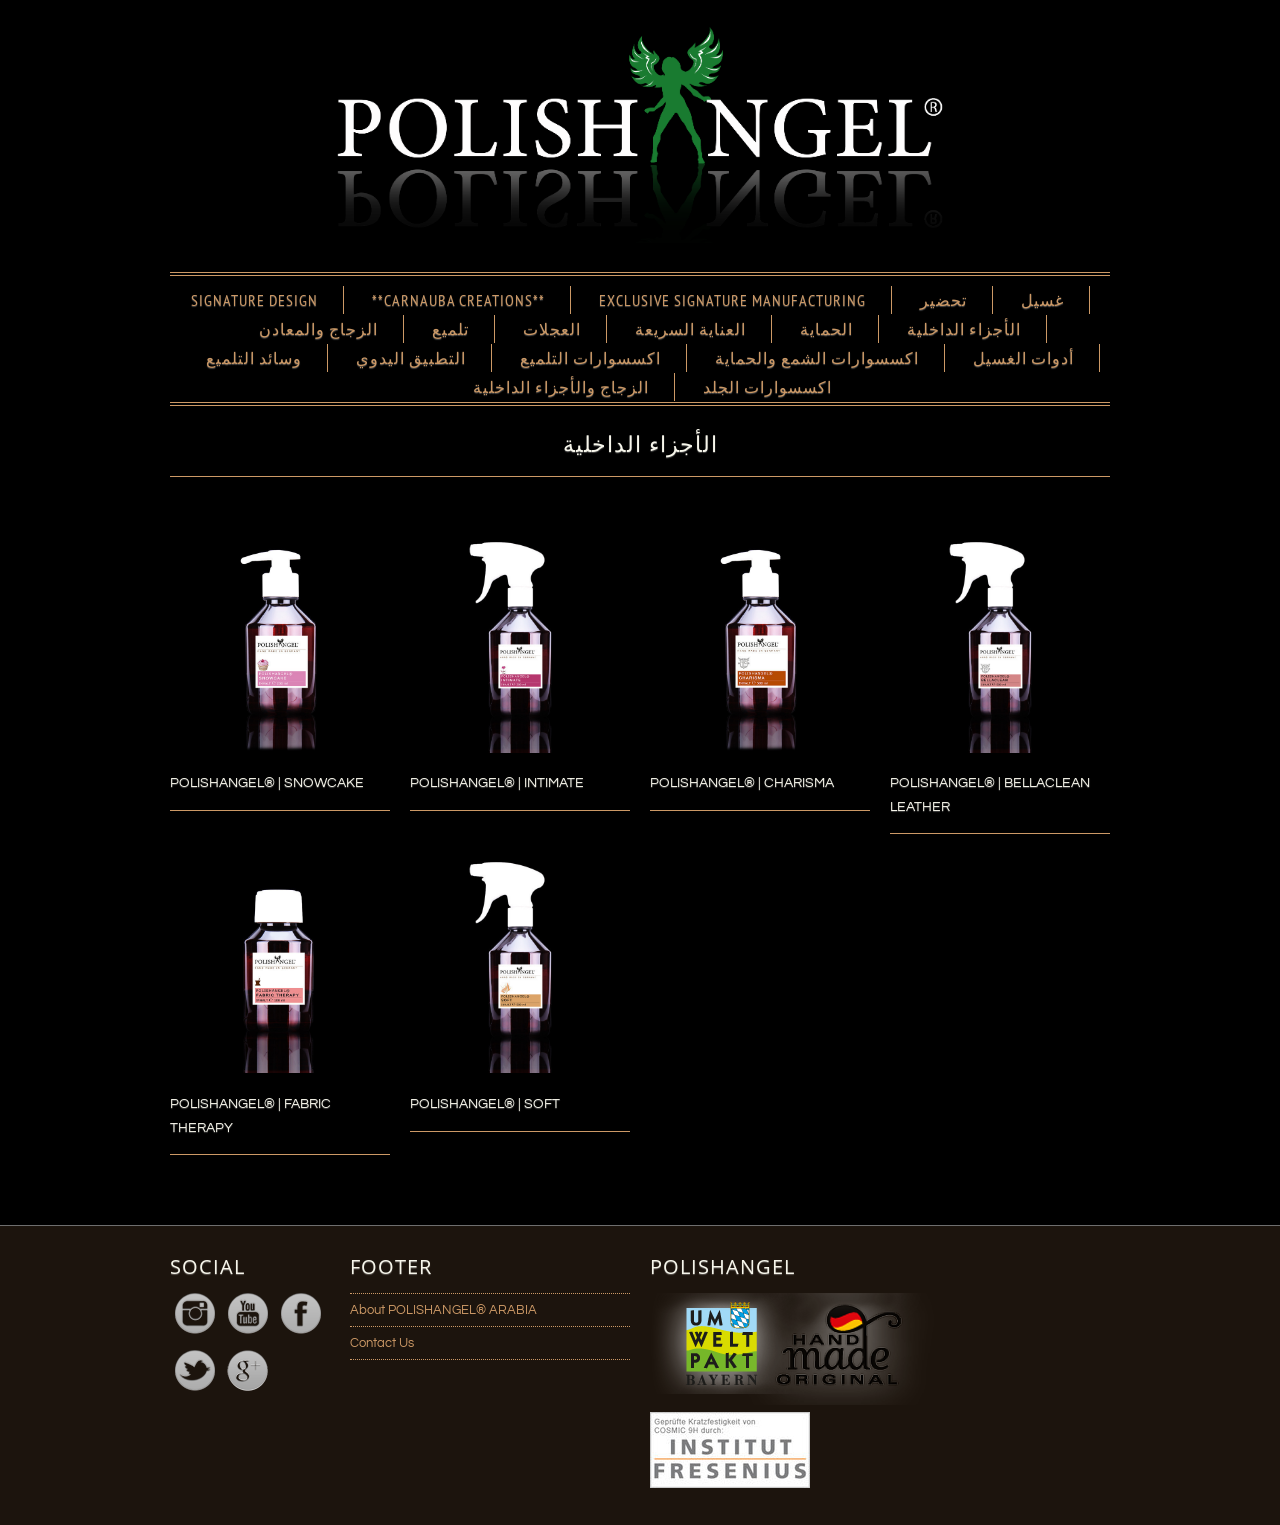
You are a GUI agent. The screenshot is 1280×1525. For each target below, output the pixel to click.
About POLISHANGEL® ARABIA (443, 1310)
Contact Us (382, 1343)
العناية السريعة (690, 329)
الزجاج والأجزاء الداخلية (561, 387)
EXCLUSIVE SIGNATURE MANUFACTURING (732, 300)
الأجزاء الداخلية (964, 329)
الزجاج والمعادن (318, 329)
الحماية (826, 329)
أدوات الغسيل (1023, 358)
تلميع (450, 329)
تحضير (943, 300)
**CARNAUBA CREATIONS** (458, 300)
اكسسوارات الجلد (767, 387)
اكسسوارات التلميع (590, 358)
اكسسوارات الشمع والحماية (817, 358)
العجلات (552, 329)
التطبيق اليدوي (411, 358)
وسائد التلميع (254, 358)
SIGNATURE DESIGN (254, 300)
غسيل (1042, 300)
